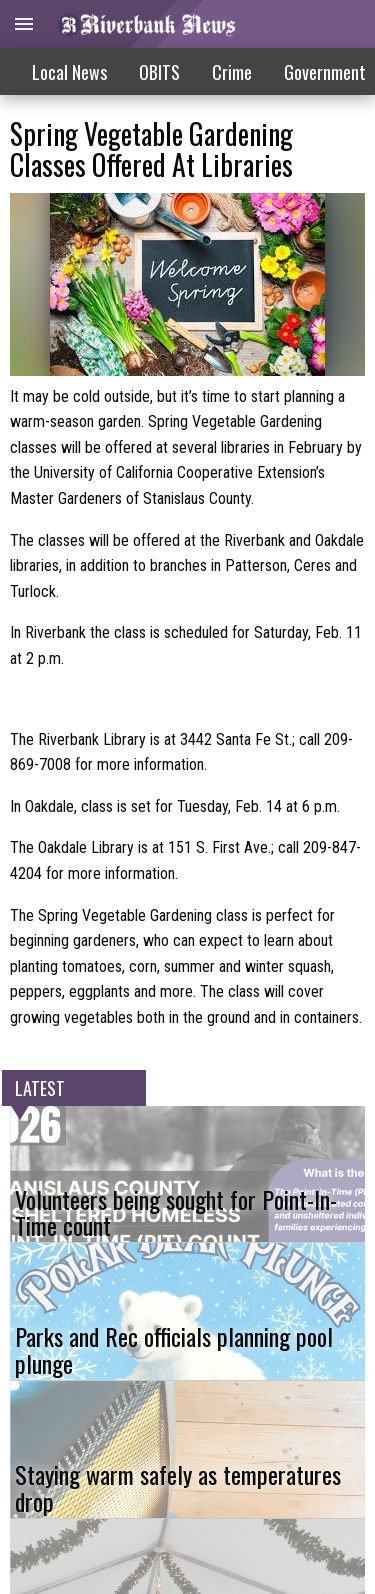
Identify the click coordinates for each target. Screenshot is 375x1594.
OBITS (159, 72)
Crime (232, 72)
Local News (69, 72)
